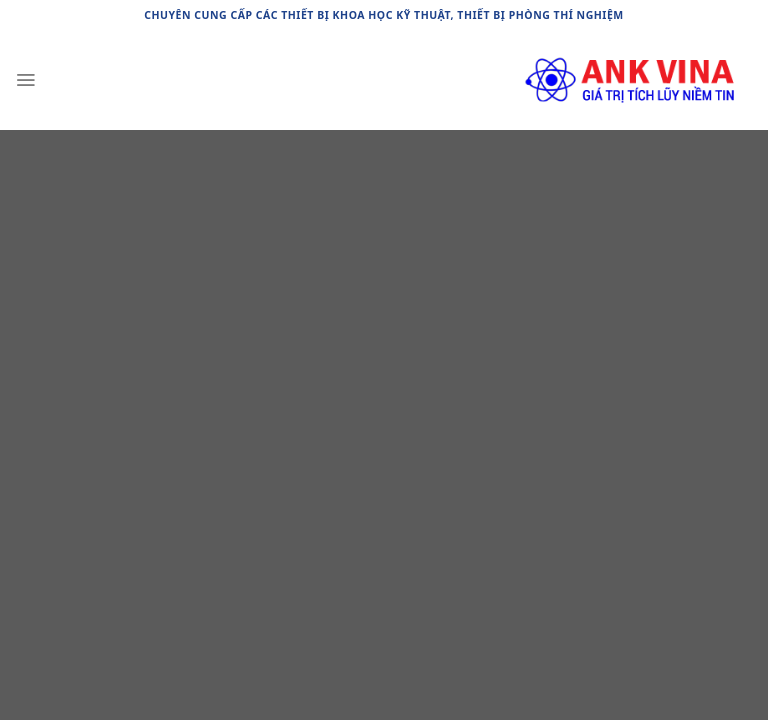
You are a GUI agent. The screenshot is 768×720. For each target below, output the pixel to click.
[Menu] (25, 80)
